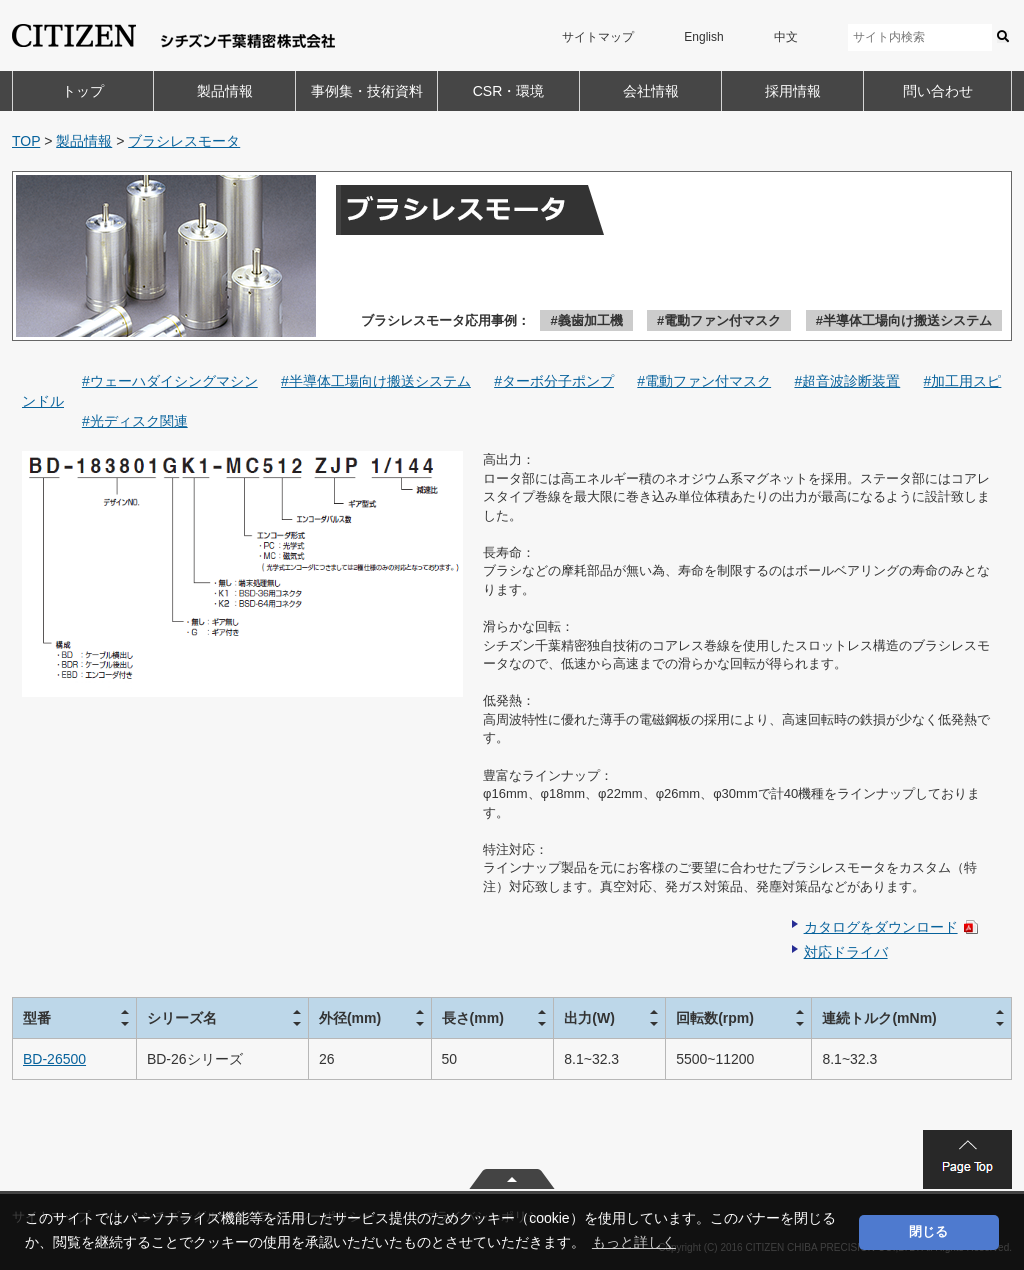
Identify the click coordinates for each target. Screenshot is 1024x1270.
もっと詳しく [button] (634, 1242)
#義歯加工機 (586, 320)
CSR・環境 (509, 91)
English (703, 37)
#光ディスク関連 (135, 421)
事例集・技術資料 (367, 91)
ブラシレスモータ (184, 141)
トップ (83, 91)
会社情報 (651, 91)
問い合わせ (938, 91)
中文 (786, 37)
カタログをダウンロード (881, 927)
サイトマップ (598, 37)
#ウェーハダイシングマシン (170, 381)
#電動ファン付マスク (719, 320)
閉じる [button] (928, 1232)
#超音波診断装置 (847, 381)
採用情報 (793, 91)
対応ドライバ (846, 952)
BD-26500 (54, 1059)
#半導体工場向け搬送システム (904, 320)
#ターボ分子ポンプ (554, 381)
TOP (26, 141)
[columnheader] (75, 1017)
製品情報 (225, 91)
